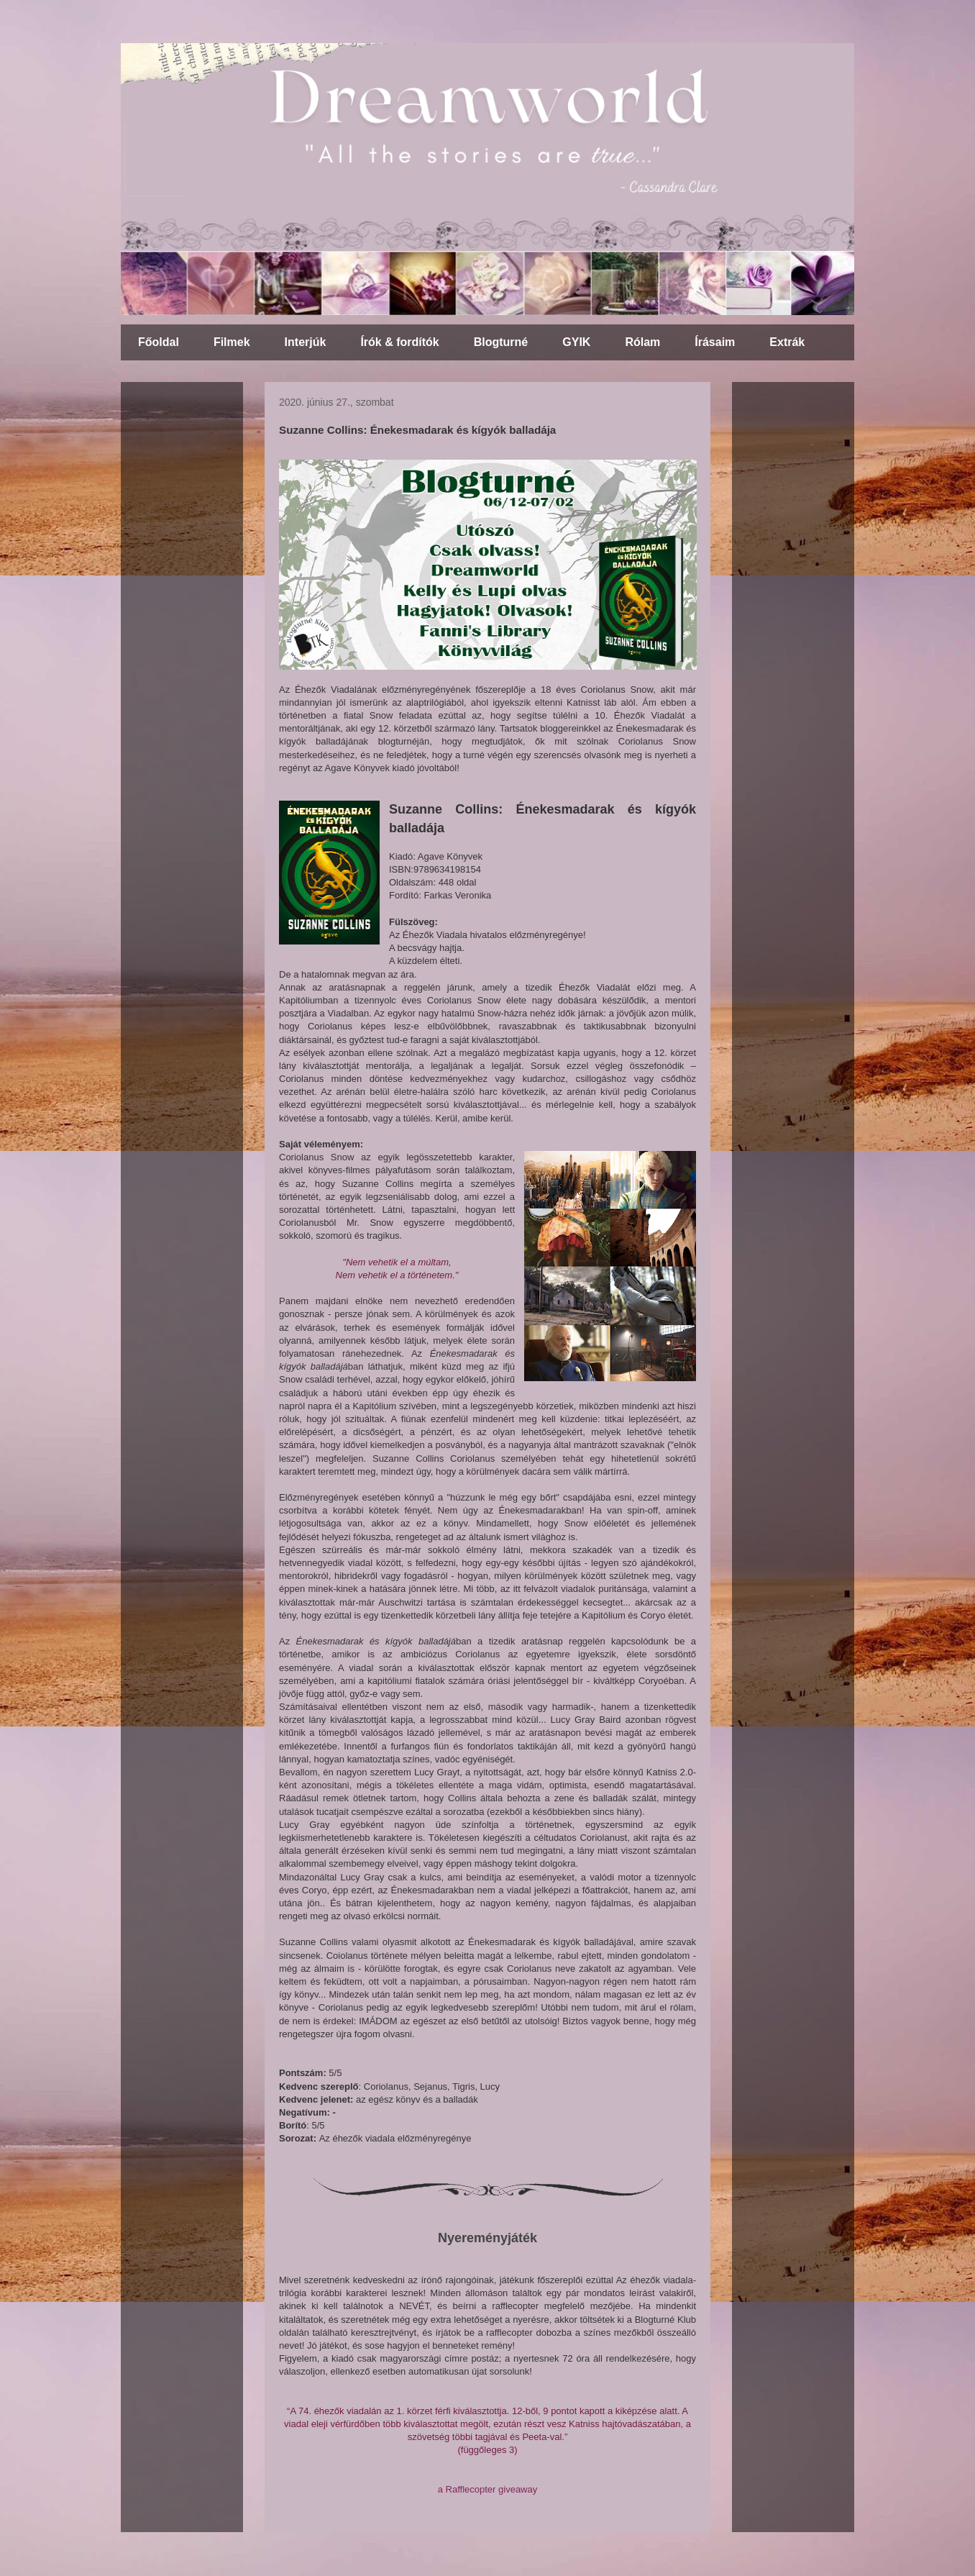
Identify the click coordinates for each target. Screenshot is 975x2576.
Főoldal (158, 342)
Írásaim (715, 342)
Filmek (232, 342)
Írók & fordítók (399, 342)
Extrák (787, 342)
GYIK (576, 342)
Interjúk (305, 342)
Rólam (642, 342)
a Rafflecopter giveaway (488, 2489)
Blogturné (501, 342)
